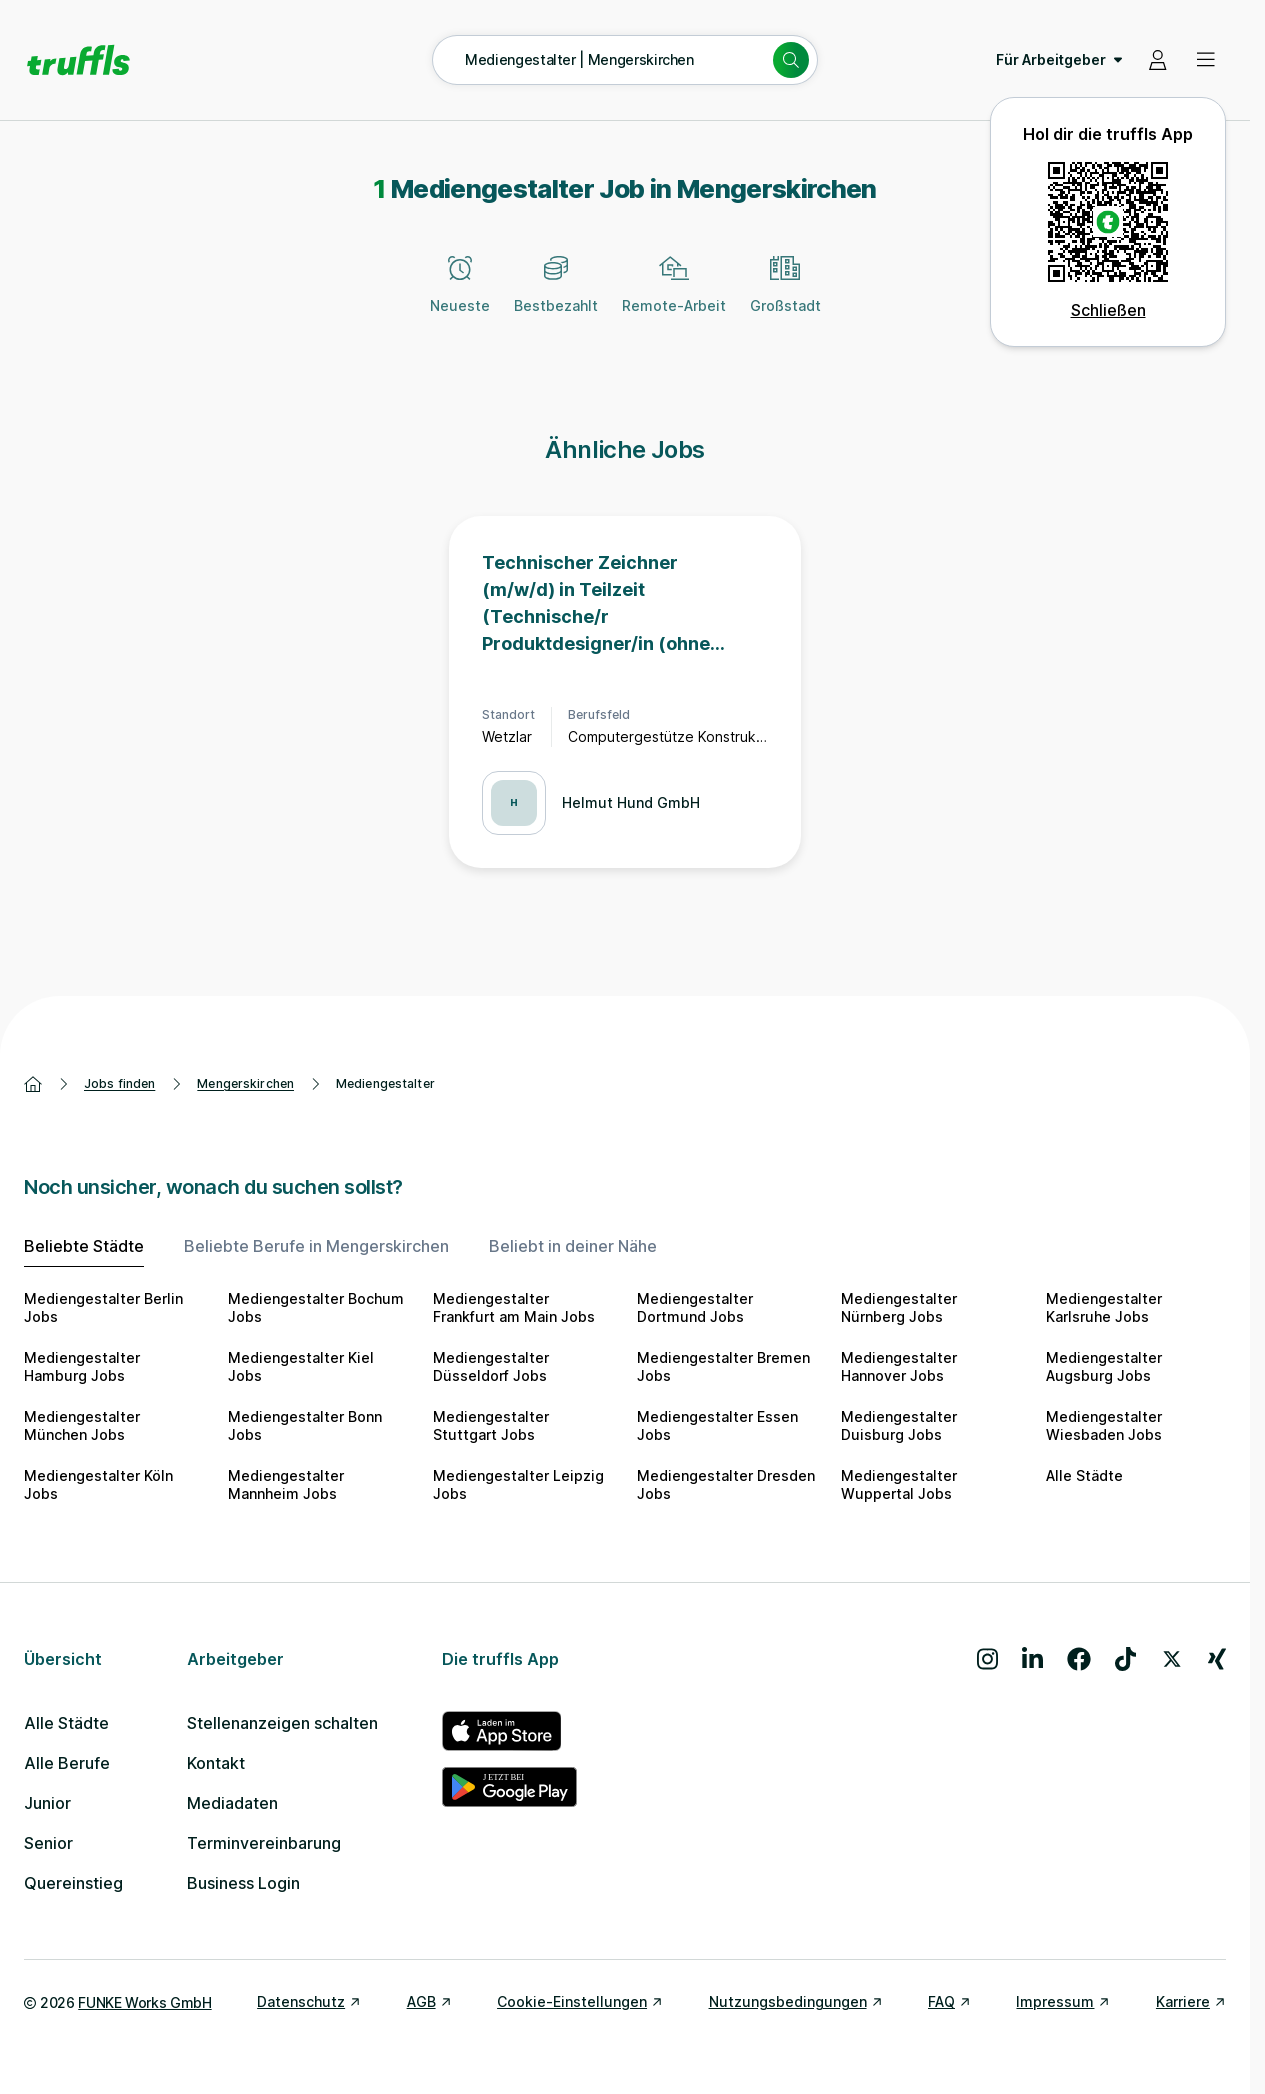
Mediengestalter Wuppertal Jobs (899, 1484)
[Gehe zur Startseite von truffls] (78, 60)
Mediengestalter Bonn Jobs (305, 1425)
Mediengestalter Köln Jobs (98, 1484)
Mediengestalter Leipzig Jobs (518, 1484)
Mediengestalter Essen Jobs (717, 1425)
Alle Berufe (67, 1763)
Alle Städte (1084, 1475)
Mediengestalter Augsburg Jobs (1104, 1366)
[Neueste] (460, 296)
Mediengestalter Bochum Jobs (316, 1307)
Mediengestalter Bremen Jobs (723, 1366)
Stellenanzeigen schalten (282, 1723)
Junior (47, 1803)
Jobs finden (119, 1083)
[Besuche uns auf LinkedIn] (1032, 1659)
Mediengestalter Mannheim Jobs (286, 1484)
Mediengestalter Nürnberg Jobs (899, 1307)
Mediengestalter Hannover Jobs (899, 1366)
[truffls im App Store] (509, 1731)
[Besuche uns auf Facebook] (1079, 1659)
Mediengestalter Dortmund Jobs (695, 1307)
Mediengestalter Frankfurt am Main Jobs (514, 1307)
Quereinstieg (73, 1883)
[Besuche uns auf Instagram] (987, 1659)
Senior (48, 1843)
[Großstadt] (785, 296)
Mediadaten (232, 1803)
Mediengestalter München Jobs (82, 1425)
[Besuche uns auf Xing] (1217, 1659)
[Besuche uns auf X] (1172, 1659)
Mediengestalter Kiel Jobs (301, 1366)
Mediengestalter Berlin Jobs (103, 1307)
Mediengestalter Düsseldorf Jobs (491, 1366)
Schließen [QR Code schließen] (1108, 310)
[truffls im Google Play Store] (509, 1787)
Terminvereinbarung (264, 1843)
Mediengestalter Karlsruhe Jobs (1104, 1307)
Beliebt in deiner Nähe (573, 1246)
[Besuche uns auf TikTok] (1125, 1659)
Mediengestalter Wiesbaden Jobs (1104, 1425)
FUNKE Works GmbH (144, 2002)
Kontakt (216, 1763)
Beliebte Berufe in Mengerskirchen (316, 1246)
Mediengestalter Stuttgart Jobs (491, 1425)
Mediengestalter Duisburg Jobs (899, 1425)
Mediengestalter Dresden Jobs (726, 1484)
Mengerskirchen (245, 1083)
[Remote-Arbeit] (674, 296)
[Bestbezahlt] (556, 296)
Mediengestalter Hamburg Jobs (82, 1366)
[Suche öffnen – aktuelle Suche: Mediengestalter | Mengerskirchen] (625, 60)
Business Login (243, 1883)
